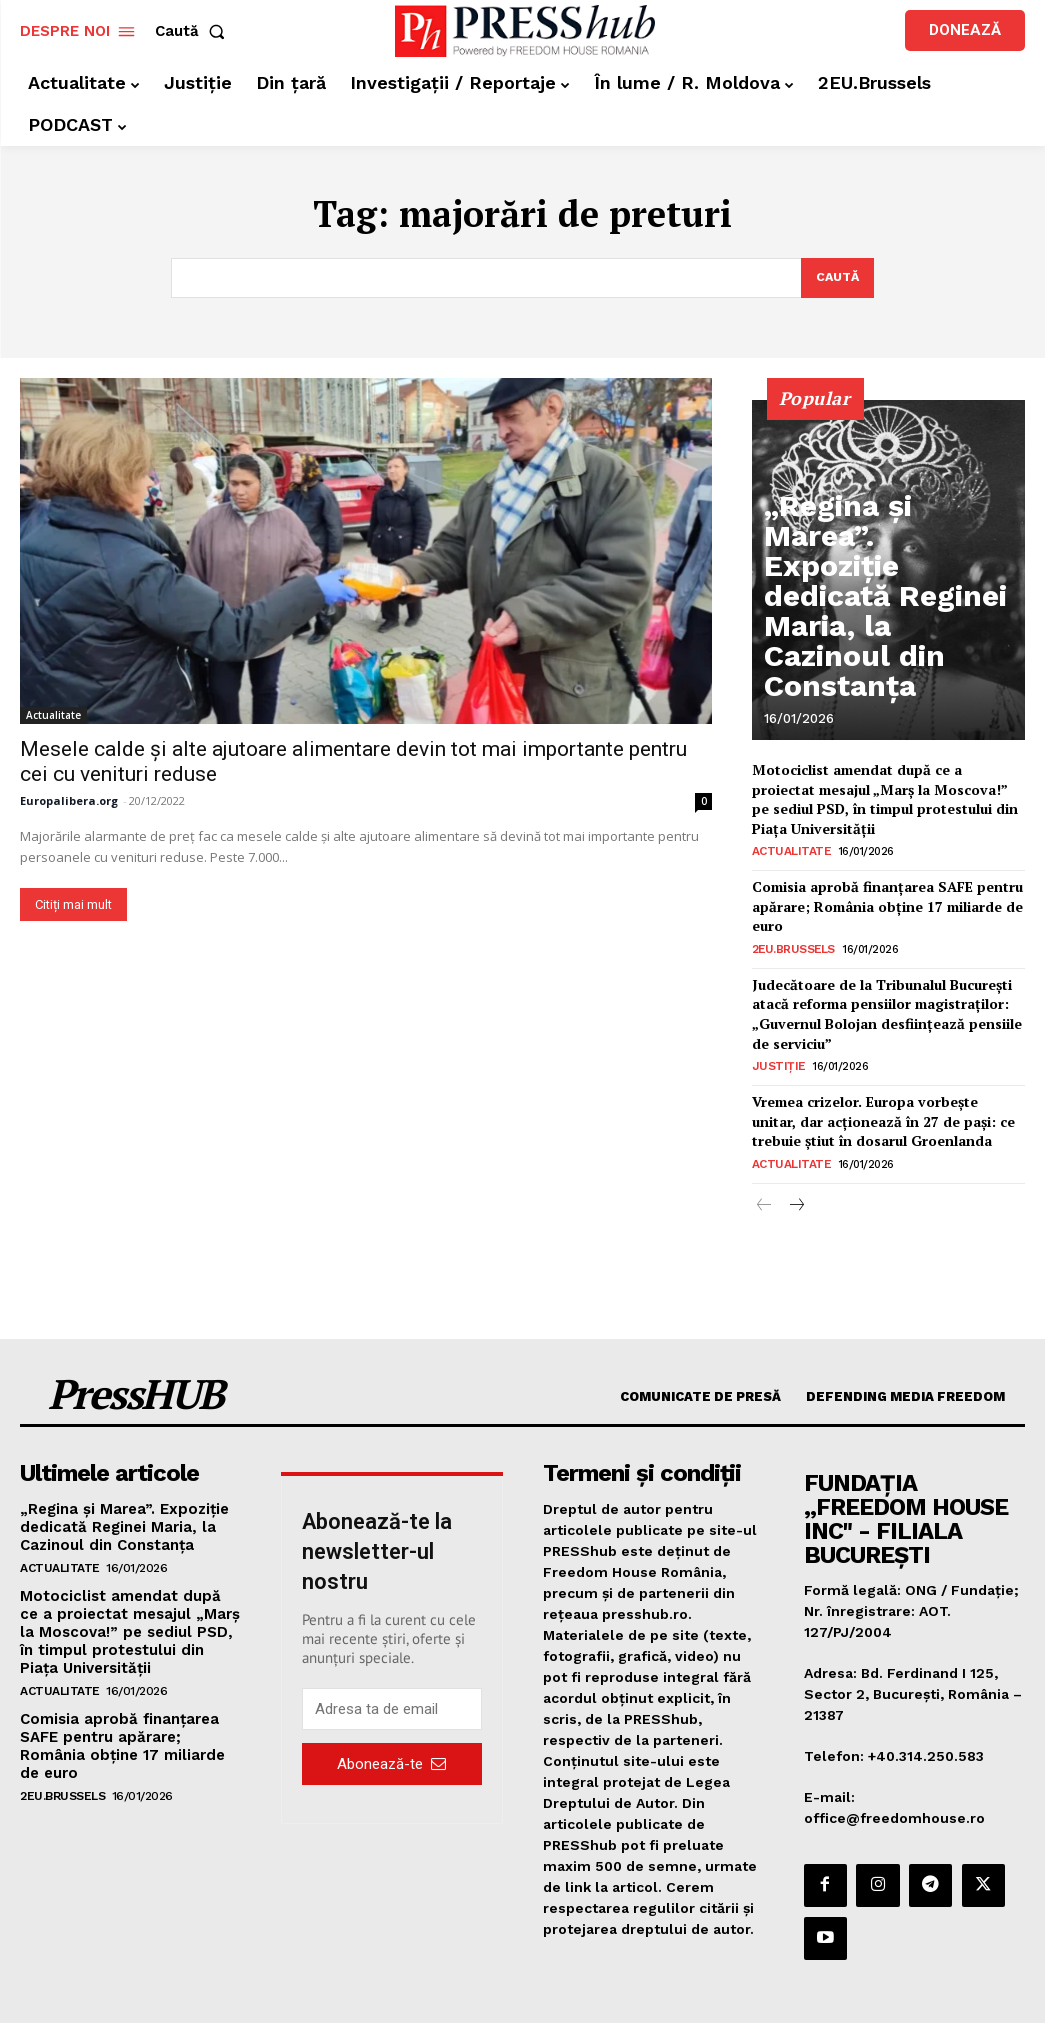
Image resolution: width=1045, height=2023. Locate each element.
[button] (194, 31)
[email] (391, 1678)
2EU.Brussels (792, 935)
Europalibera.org (69, 801)
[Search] (835, 279)
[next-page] (796, 1174)
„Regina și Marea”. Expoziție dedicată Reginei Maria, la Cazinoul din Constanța (883, 666)
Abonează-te (391, 1732)
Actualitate (53, 716)
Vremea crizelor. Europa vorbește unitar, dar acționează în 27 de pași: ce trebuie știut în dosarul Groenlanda (886, 1094)
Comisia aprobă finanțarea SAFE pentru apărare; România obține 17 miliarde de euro (881, 896)
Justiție (775, 1042)
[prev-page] (764, 1174)
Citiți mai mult (73, 905)
